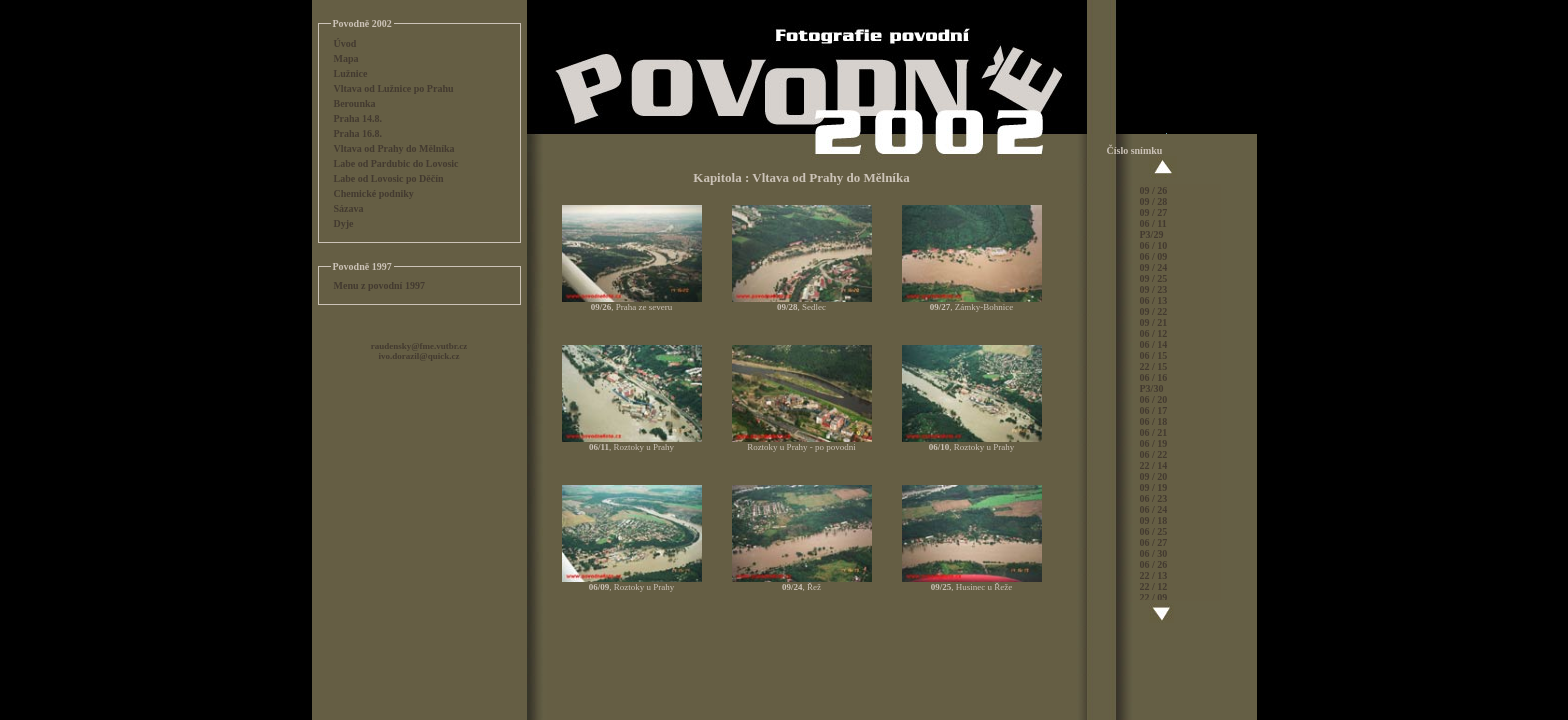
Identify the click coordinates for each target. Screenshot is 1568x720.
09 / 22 (1154, 311)
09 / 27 (1154, 212)
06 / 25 (1154, 531)
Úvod (345, 43)
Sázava (349, 208)
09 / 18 (1154, 520)
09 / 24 (1154, 267)
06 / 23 (1154, 498)
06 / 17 (1154, 410)
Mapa (346, 58)
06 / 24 (1154, 509)
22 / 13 (1154, 575)
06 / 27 (1154, 542)
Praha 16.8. (358, 133)
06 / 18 (1154, 421)
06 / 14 (1154, 344)
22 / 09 (1154, 597)
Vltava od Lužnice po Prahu (394, 88)
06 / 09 (1154, 256)
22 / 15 (1154, 366)
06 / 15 (1154, 355)
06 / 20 (1154, 399)
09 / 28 (1154, 201)
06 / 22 (1154, 454)
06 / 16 (1154, 377)
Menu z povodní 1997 (379, 285)
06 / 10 (1154, 245)
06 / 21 (1154, 432)
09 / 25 (1154, 278)
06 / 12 (1154, 333)
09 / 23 (1154, 289)
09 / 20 (1154, 476)
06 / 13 (1154, 300)
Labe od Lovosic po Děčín (389, 178)
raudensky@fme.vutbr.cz (419, 346)
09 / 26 (1154, 190)
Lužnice (351, 73)
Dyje (344, 223)
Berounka (355, 103)
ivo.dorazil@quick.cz (419, 356)
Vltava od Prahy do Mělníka (394, 148)
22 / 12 (1154, 586)
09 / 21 (1154, 322)
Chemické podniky (374, 193)
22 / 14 (1154, 465)
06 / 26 (1154, 564)
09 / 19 (1154, 487)
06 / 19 (1154, 443)
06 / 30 (1154, 553)
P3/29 (1152, 234)
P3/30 (1152, 388)
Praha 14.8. (358, 118)
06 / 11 (1153, 223)
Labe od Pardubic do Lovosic (396, 163)
